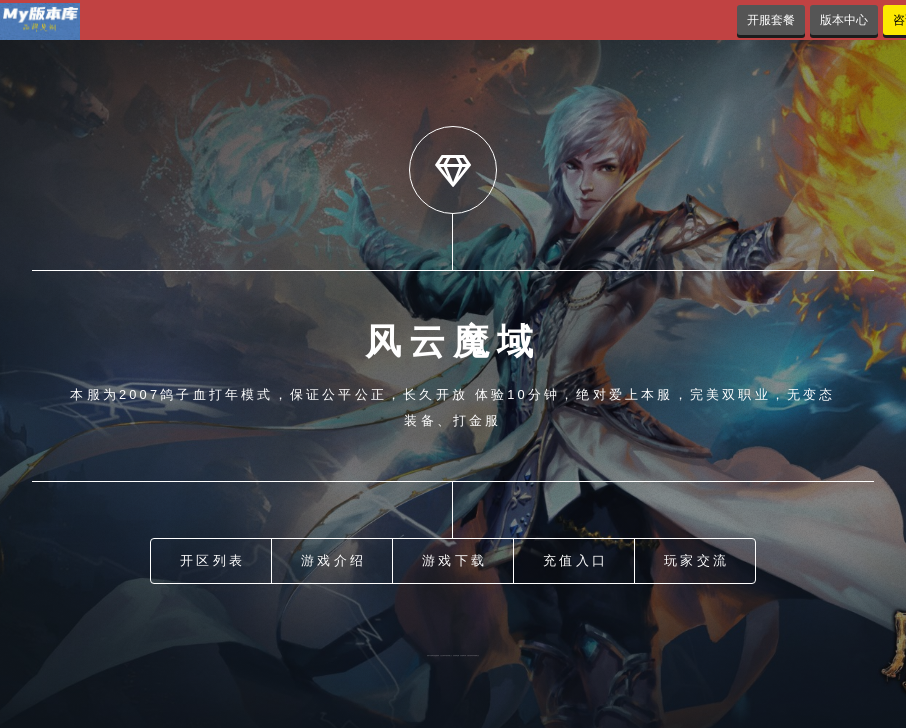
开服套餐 (771, 20)
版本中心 (844, 20)
